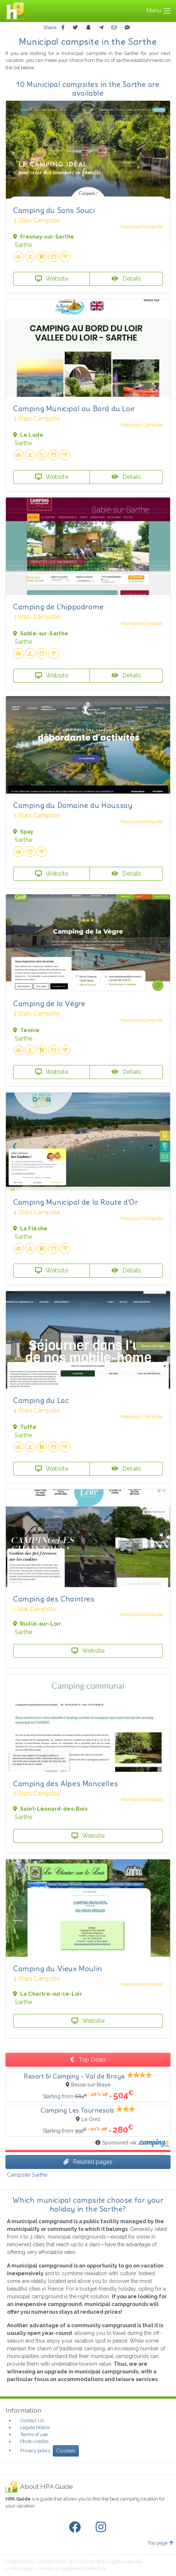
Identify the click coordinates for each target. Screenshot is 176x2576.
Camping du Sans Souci (54, 210)
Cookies (66, 2451)
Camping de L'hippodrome (58, 606)
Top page (160, 2543)
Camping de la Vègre (49, 1003)
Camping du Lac (41, 1400)
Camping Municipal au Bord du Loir (74, 408)
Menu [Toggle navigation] (159, 11)
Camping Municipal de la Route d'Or (75, 1201)
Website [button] (51, 278)
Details (126, 278)
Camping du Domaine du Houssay (72, 805)
